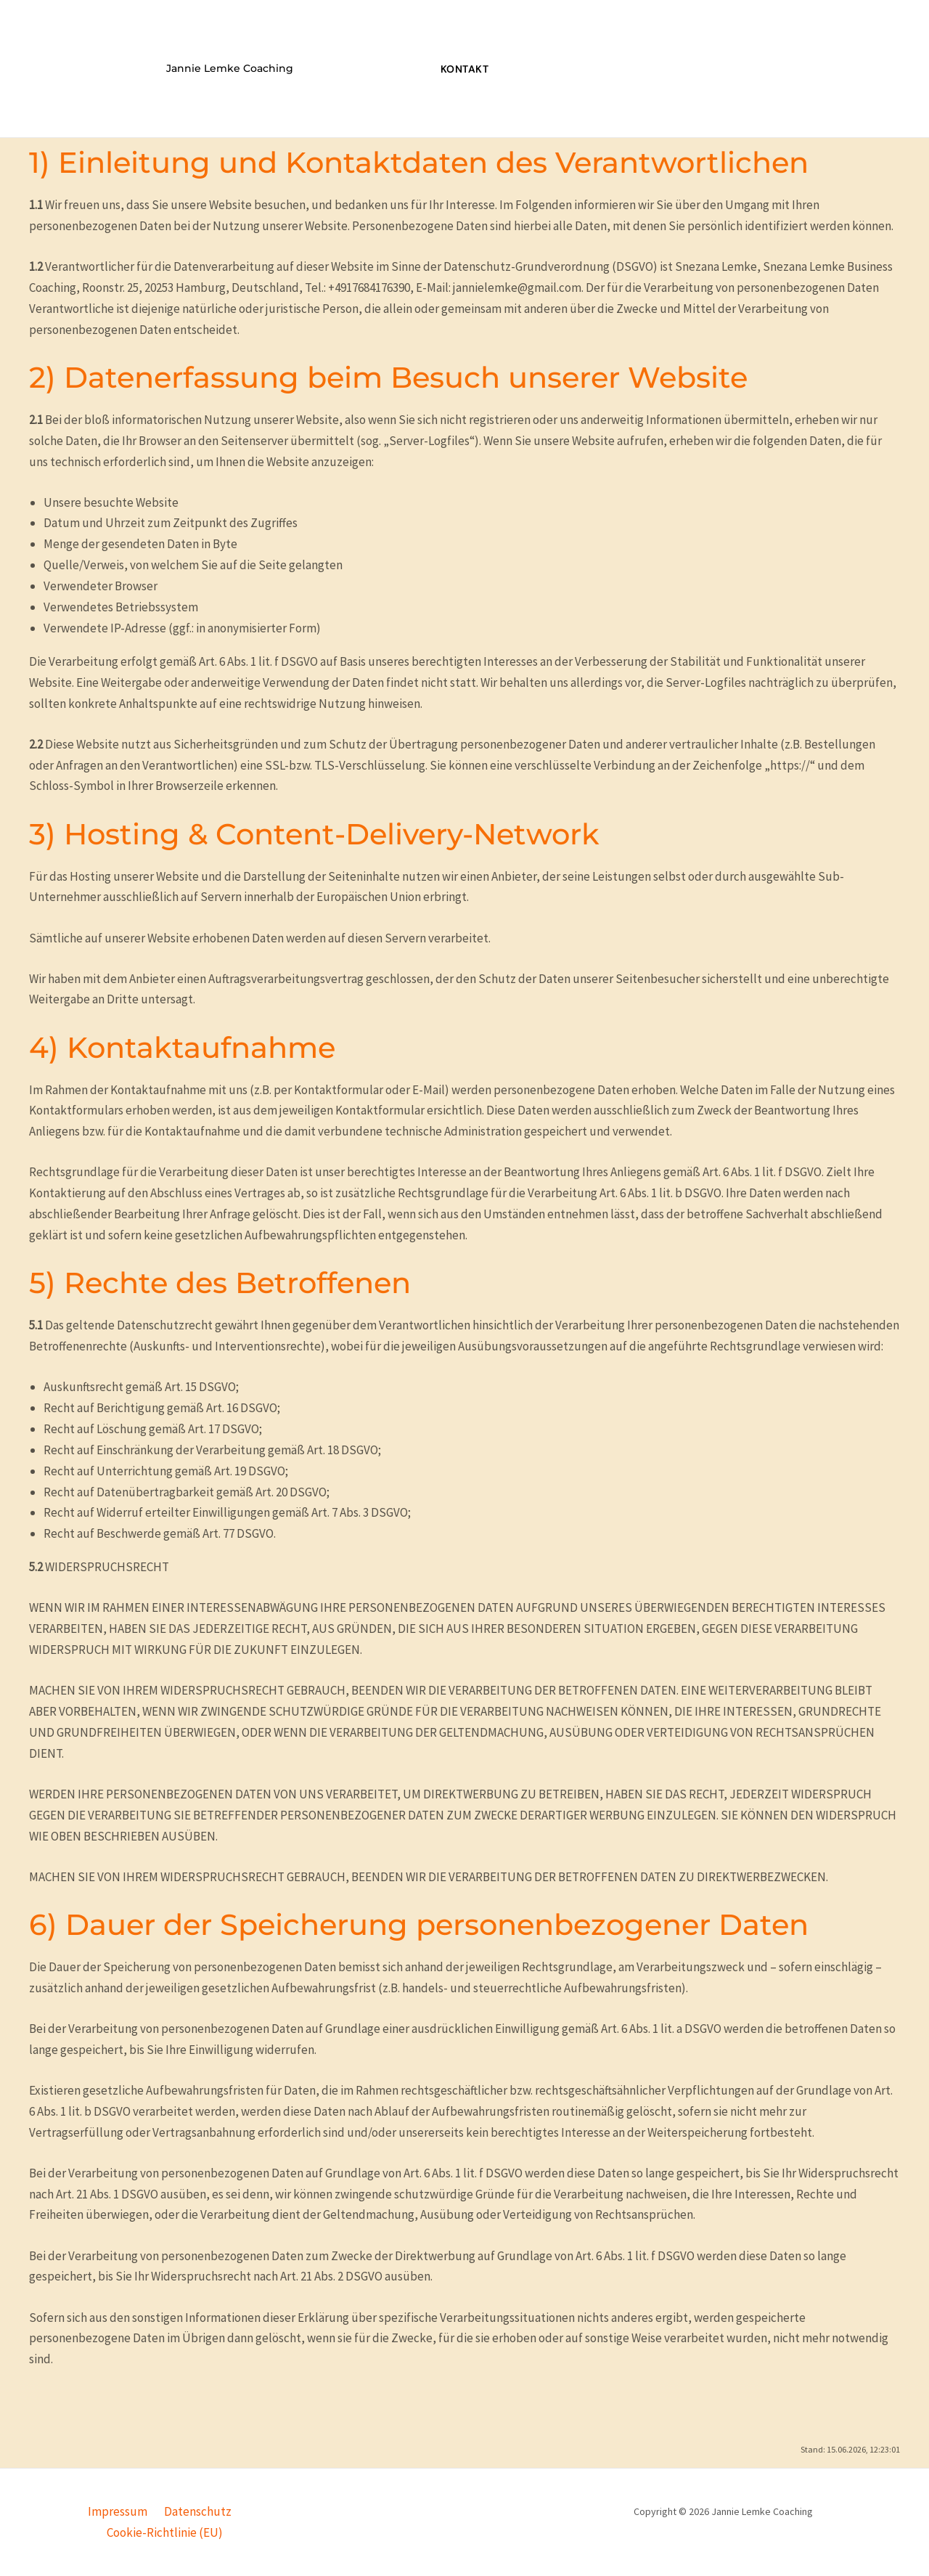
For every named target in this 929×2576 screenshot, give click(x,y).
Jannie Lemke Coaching (229, 68)
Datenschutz (195, 2511)
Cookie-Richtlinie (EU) (165, 2532)
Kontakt (465, 69)
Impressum (119, 2511)
